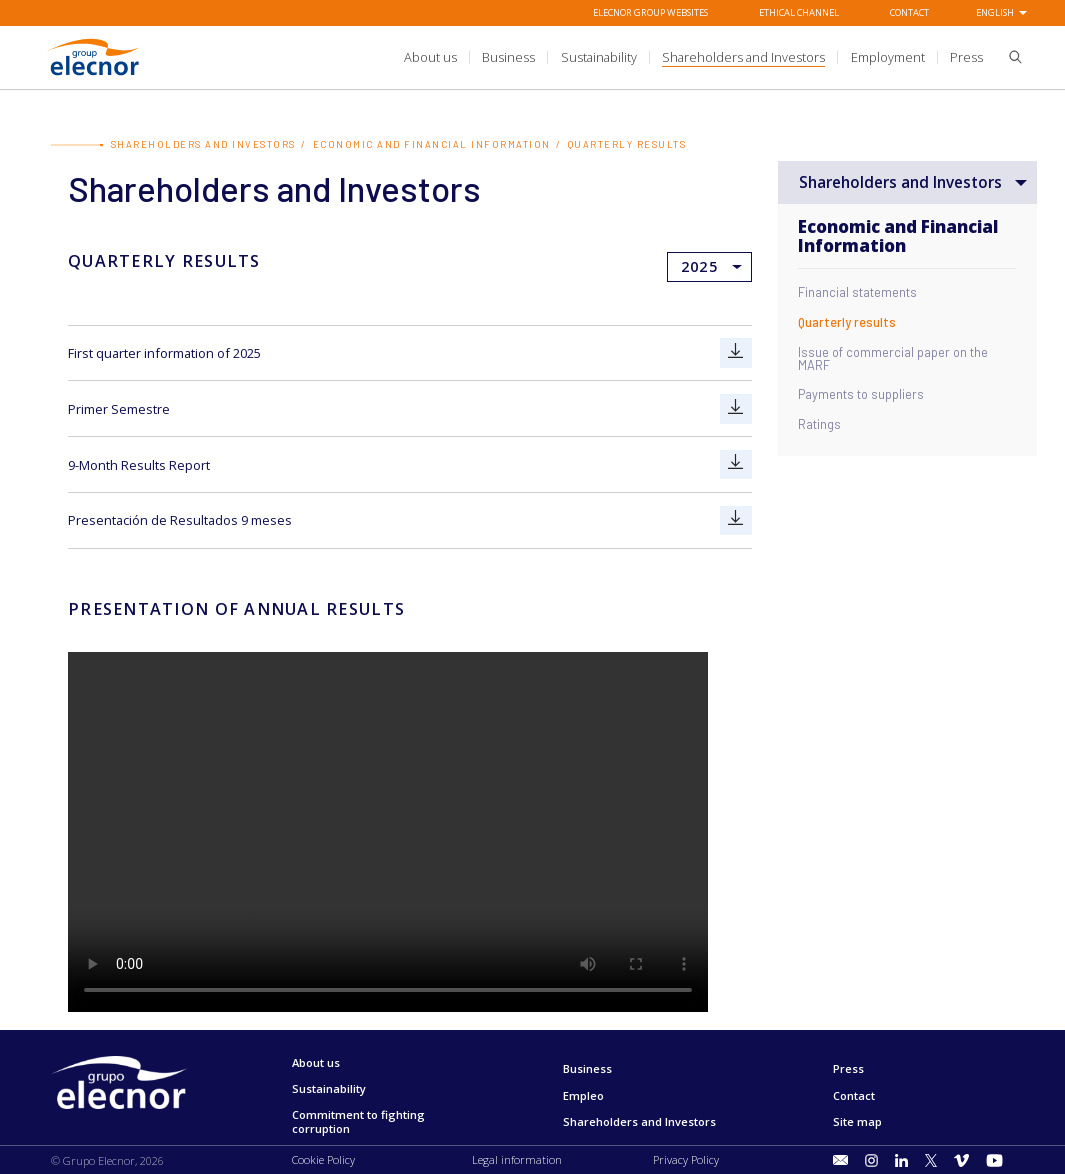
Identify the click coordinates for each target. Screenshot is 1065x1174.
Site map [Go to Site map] (857, 1120)
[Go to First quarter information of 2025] (736, 353)
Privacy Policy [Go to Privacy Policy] (686, 1158)
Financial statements (857, 293)
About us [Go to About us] (316, 1061)
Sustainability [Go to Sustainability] (329, 1087)
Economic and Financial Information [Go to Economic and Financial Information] (432, 144)
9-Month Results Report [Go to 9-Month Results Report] (139, 464)
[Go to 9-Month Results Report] (736, 464)
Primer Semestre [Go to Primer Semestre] (119, 408)
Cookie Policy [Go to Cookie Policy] (323, 1158)
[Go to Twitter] (931, 1159)
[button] (1009, 60)
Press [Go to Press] (848, 1068)
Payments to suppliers (861, 395)
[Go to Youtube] (995, 1159)
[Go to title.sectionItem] (840, 1160)
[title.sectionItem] (430, 57)
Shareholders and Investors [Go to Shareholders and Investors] (203, 144)
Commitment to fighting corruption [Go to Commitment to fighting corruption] (358, 1121)
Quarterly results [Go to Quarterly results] (627, 144)
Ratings (819, 424)
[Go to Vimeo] (961, 1159)
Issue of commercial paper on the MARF (893, 359)
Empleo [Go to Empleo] (583, 1094)
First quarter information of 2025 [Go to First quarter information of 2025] (164, 353)
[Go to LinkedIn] (901, 1159)
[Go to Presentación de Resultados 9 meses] (736, 519)
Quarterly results (847, 322)
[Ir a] (532, 58)
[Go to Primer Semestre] (736, 408)
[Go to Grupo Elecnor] (94, 76)
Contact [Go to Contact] (909, 12)
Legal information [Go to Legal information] (517, 1158)
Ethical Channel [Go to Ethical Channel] (799, 12)
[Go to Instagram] (871, 1159)
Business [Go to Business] (587, 1068)
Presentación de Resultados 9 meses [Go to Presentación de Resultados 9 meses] (180, 520)
